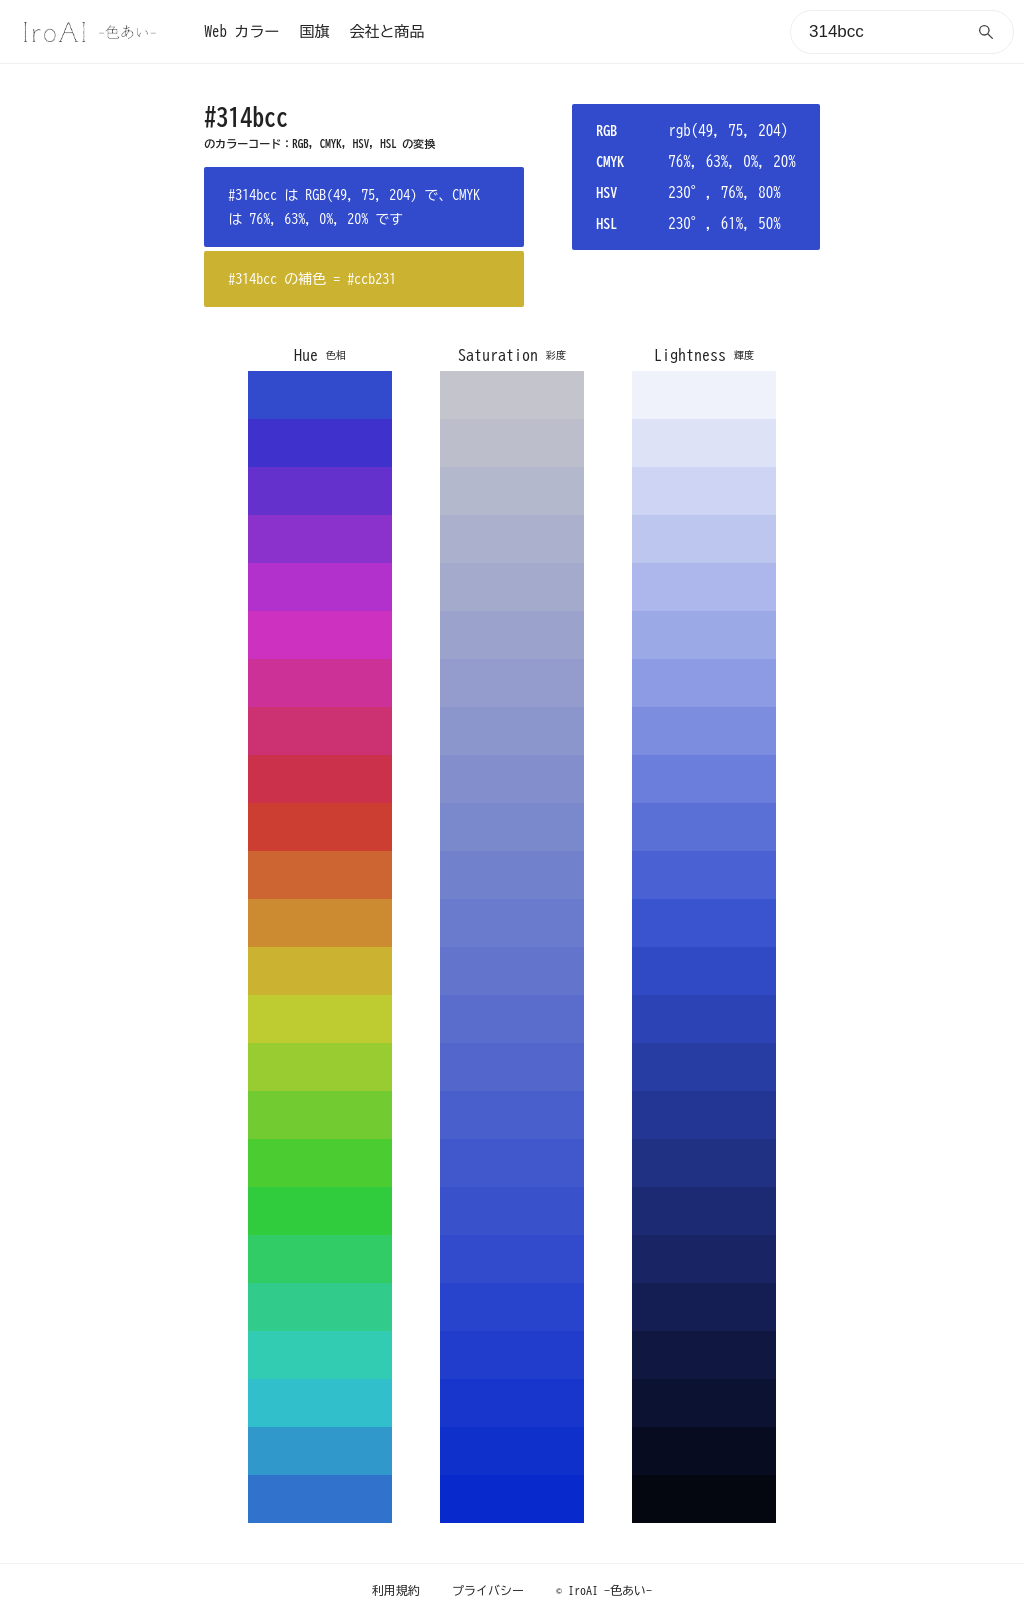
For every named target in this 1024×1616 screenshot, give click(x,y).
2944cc (512, 1307)
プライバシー (488, 1590)
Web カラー (241, 31)
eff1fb (704, 395)
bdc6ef (704, 539)
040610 (704, 1499)
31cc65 (320, 1259)
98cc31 (320, 1067)
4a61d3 (704, 875)
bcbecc (512, 443)
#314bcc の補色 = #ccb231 (312, 279)
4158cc (512, 1163)
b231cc (320, 587)
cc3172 (320, 731)
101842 (704, 1355)
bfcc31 (320, 1019)
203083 (704, 1163)
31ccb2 (320, 1355)
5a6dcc (512, 1019)
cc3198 (320, 683)
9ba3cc (512, 635)
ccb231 (320, 971)
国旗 (314, 31)
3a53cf (704, 923)
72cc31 (320, 1115)
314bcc (320, 395)
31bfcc (320, 1403)
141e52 (704, 1307)
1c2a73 (704, 1211)
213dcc (512, 1355)
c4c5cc (512, 395)
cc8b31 (320, 923)
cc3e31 (320, 827)
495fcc (512, 1115)
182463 (704, 1259)
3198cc (320, 1451)
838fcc (512, 779)
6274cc (512, 971)
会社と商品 (386, 31)
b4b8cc (512, 491)
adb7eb (704, 587)
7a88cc (512, 827)
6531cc (320, 491)
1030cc (512, 1451)
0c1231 (704, 1403)
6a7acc (512, 923)
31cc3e (320, 1211)
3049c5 (704, 971)
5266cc (512, 1067)
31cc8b (320, 1307)
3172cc (320, 1499)
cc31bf (320, 635)
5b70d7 (704, 827)
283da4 (704, 1067)
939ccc (512, 683)
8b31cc (320, 539)
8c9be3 (704, 683)
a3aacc (512, 587)
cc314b (320, 779)
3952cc (512, 1211)
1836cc (512, 1403)
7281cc (512, 875)
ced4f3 (704, 491)
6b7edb (704, 779)
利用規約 (396, 1590)
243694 (704, 1115)
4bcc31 (320, 1163)
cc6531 (320, 875)
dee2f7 (704, 443)
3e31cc (320, 443)
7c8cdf (704, 731)
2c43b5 (704, 1019)
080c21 (704, 1451)
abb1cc (512, 539)
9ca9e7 (704, 635)
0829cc (512, 1499)
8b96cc (512, 731)
